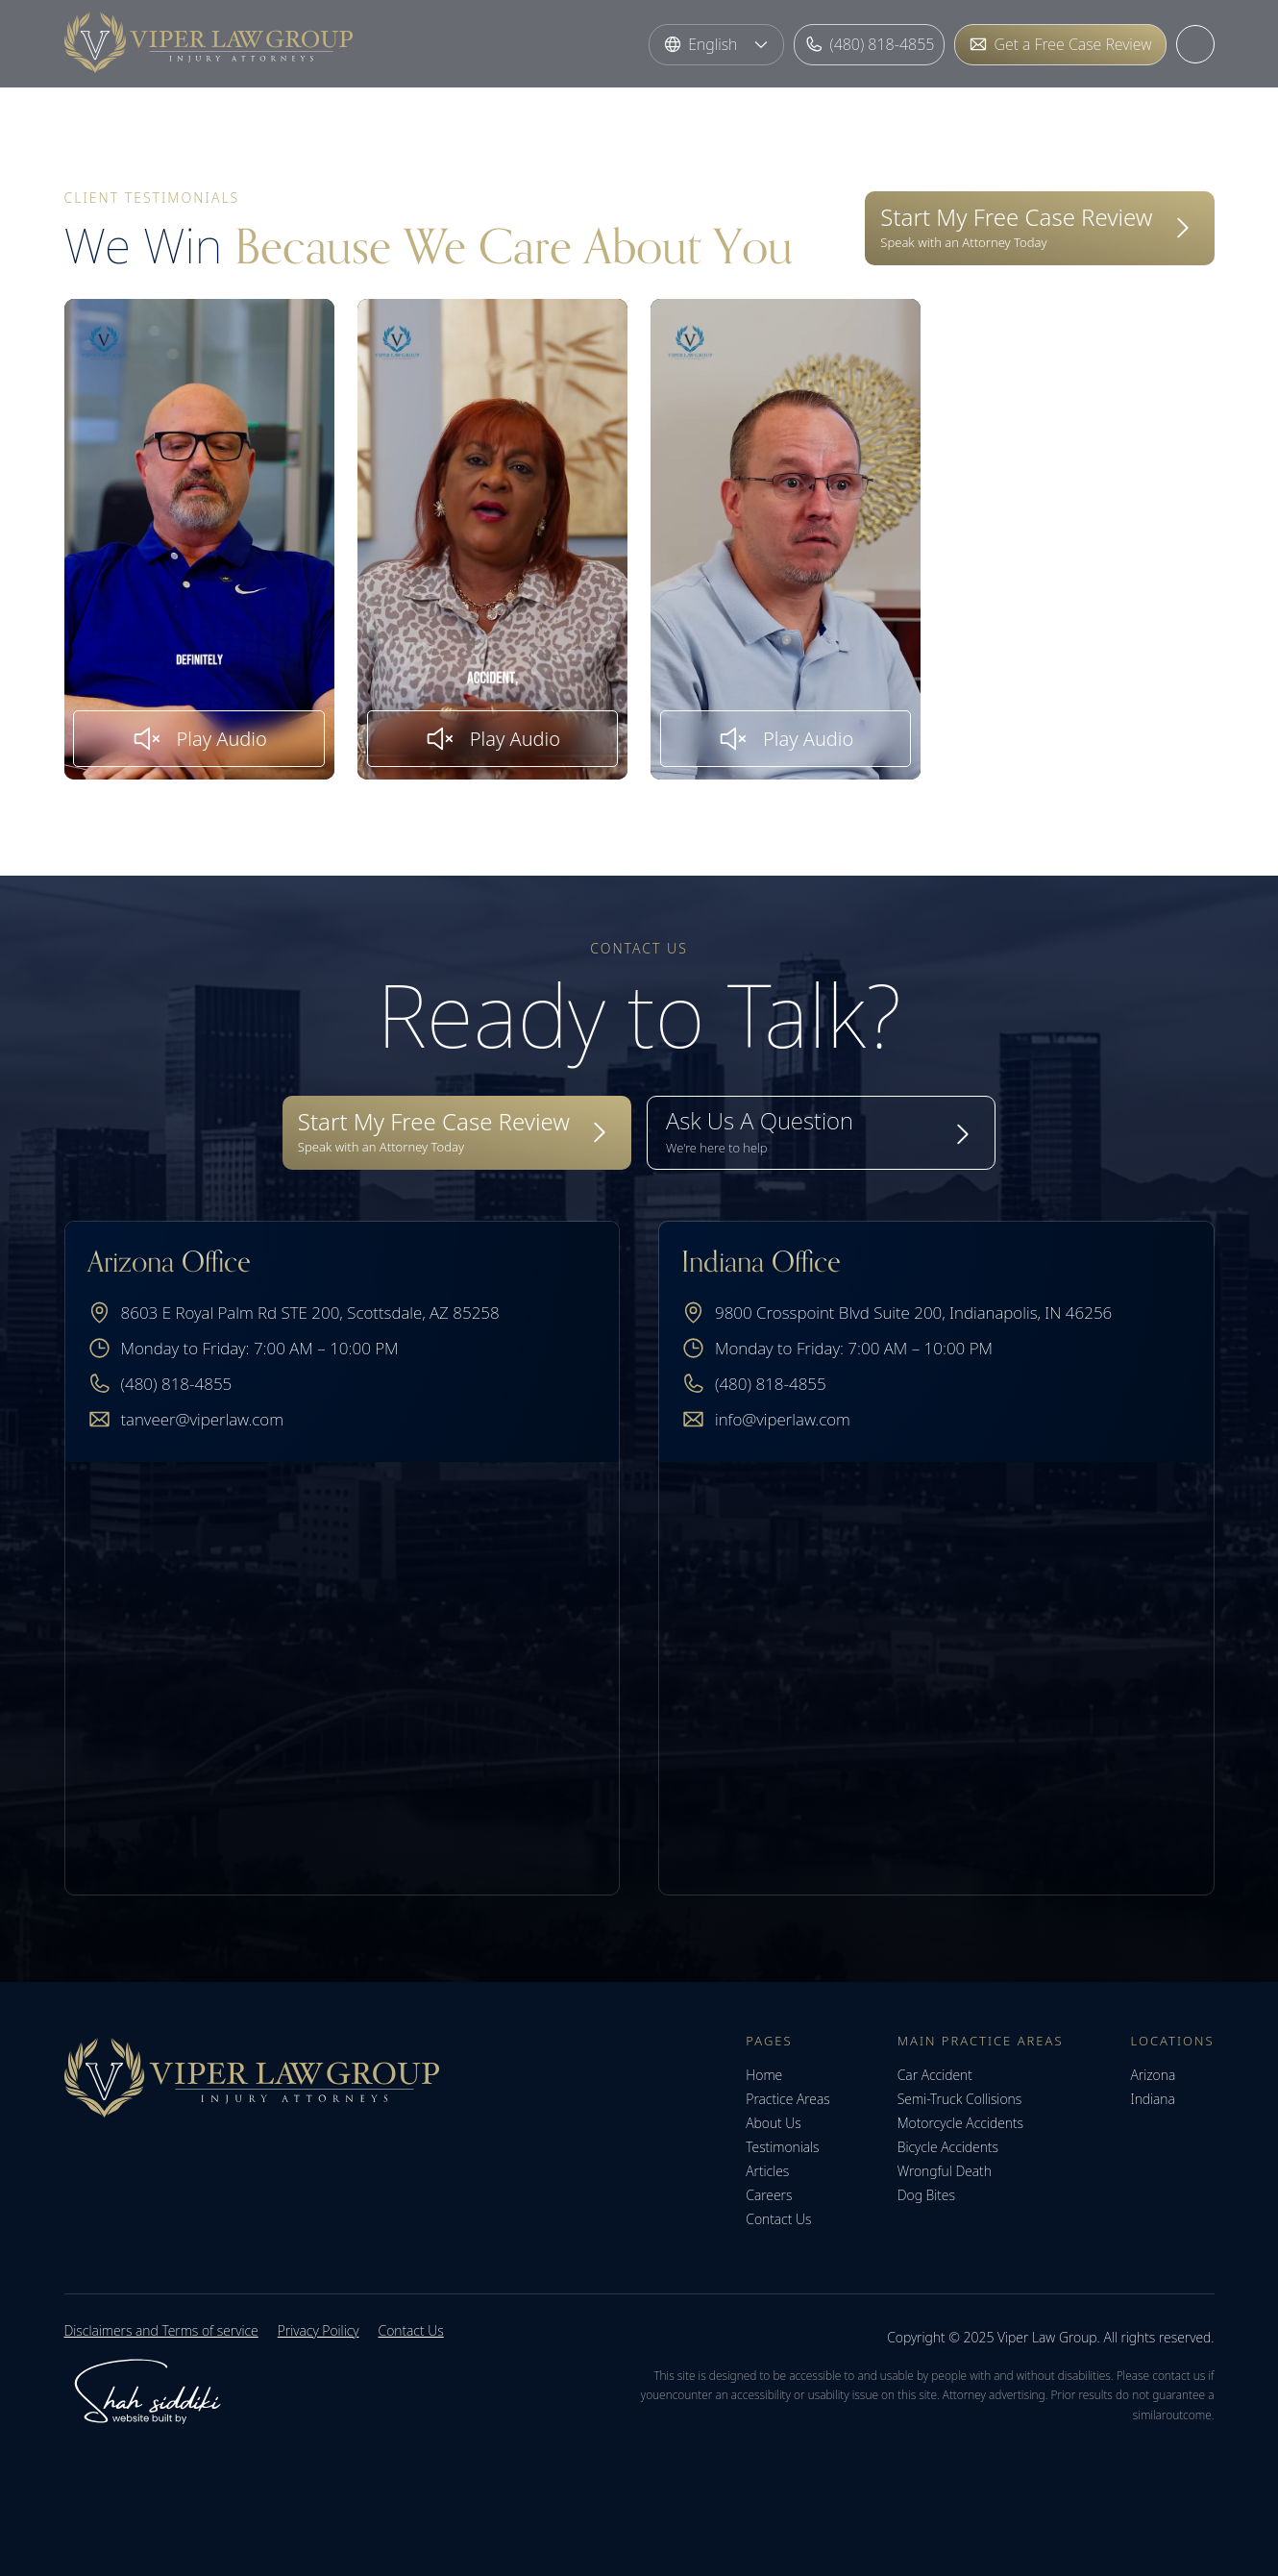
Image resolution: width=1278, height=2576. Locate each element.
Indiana (1153, 2099)
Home (764, 2075)
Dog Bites (926, 2195)
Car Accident (934, 2075)
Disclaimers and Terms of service (161, 2330)
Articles (767, 2171)
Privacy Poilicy (318, 2330)
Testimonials (782, 2147)
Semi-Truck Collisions (959, 2099)
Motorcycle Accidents (960, 2123)
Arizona (1153, 2075)
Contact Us (778, 2219)
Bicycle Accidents (947, 2147)
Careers (769, 2195)
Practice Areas (787, 2099)
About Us (773, 2123)
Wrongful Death (944, 2171)
